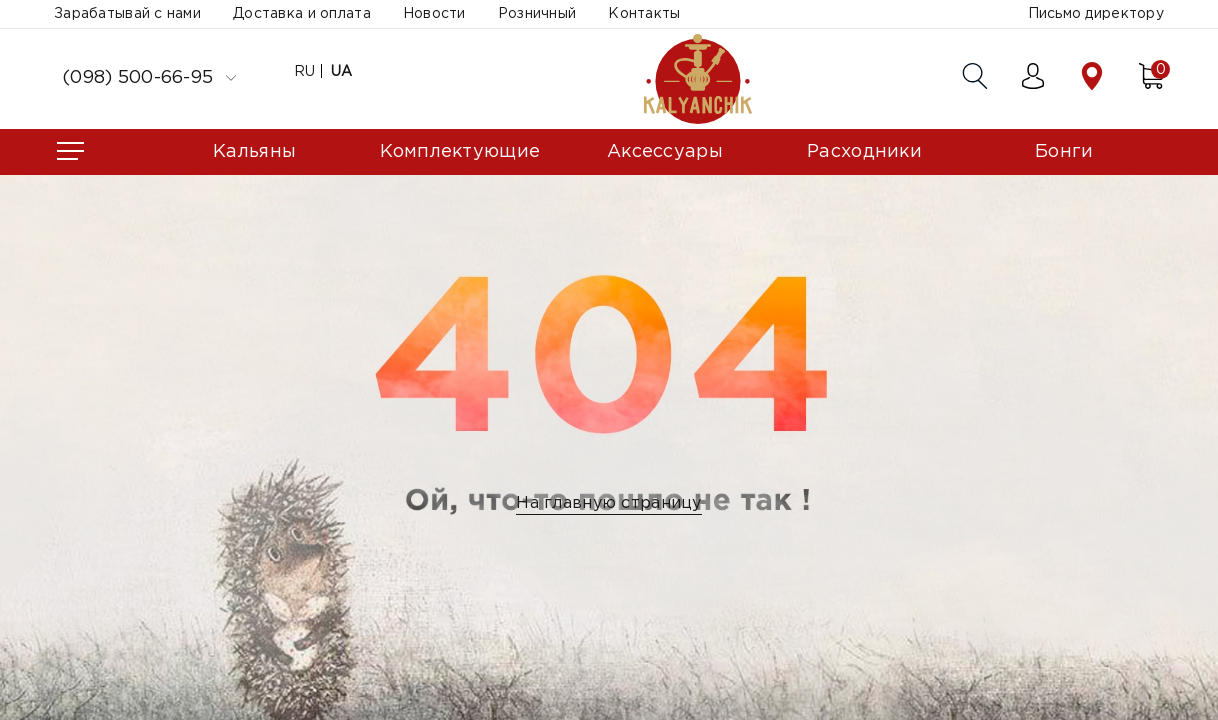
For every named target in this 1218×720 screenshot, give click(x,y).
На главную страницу (608, 503)
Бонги (1064, 152)
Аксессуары (665, 152)
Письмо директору (1096, 14)
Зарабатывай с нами (127, 14)
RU (305, 72)
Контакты (644, 14)
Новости (434, 14)
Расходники (864, 152)
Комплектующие (460, 152)
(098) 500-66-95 (149, 78)
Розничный (537, 14)
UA (342, 72)
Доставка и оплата (302, 14)
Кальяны (254, 152)
